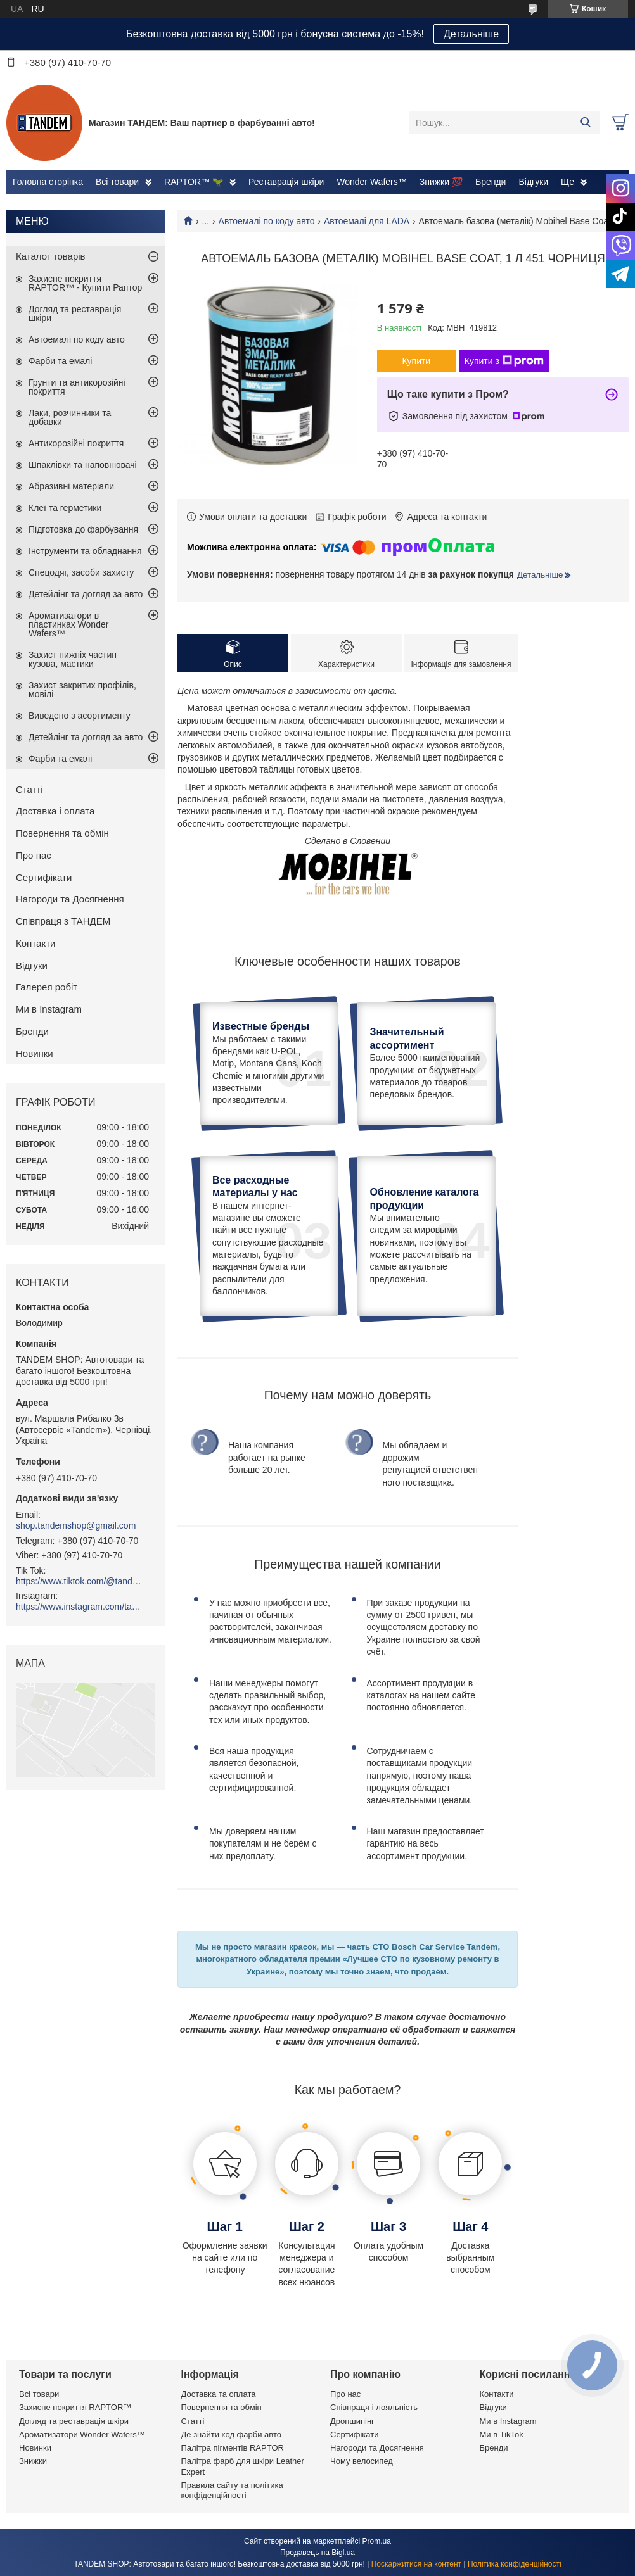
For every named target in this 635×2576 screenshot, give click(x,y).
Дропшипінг (352, 2421)
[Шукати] (585, 122)
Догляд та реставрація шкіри (75, 313)
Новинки (34, 1053)
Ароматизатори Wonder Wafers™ (82, 2434)
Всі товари (117, 182)
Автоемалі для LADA (366, 221)
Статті (29, 789)
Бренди (490, 182)
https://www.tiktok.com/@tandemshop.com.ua (79, 1581)
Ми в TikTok (501, 2434)
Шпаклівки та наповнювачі (83, 465)
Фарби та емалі (60, 361)
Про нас (33, 855)
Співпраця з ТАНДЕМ (63, 921)
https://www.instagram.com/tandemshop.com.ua (79, 1606)
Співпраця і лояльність (374, 2407)
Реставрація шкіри (286, 182)
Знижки (33, 2461)
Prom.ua (376, 2541)
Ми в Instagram (49, 1009)
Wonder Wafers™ (371, 182)
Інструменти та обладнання (85, 551)
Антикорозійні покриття (76, 443)
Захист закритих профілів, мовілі (82, 689)
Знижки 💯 (441, 182)
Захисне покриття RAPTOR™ (75, 2407)
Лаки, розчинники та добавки (70, 417)
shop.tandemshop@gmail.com (76, 1525)
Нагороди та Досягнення (70, 898)
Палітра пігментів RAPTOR (232, 2448)
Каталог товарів (51, 256)
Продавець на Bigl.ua (317, 2552)
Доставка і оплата (55, 810)
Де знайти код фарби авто (231, 2434)
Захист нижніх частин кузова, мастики (73, 659)
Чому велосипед (361, 2461)
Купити (416, 361)
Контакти (35, 943)
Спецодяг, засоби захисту (81, 572)
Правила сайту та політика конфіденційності (232, 2490)
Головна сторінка (48, 182)
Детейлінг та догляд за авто (86, 594)
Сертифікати (44, 877)
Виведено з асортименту (80, 715)
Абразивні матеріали (71, 486)
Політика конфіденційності (514, 2564)
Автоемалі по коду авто (267, 221)
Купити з (504, 361)
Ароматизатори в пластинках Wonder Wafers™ (68, 624)
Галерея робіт (46, 987)
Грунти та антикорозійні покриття (77, 386)
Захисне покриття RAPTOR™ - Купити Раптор (85, 283)
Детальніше (471, 33)
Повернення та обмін (62, 833)
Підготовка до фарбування (83, 529)
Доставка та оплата (218, 2394)
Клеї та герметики (65, 508)
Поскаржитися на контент (416, 2564)
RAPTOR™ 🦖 (193, 182)
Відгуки (533, 182)
